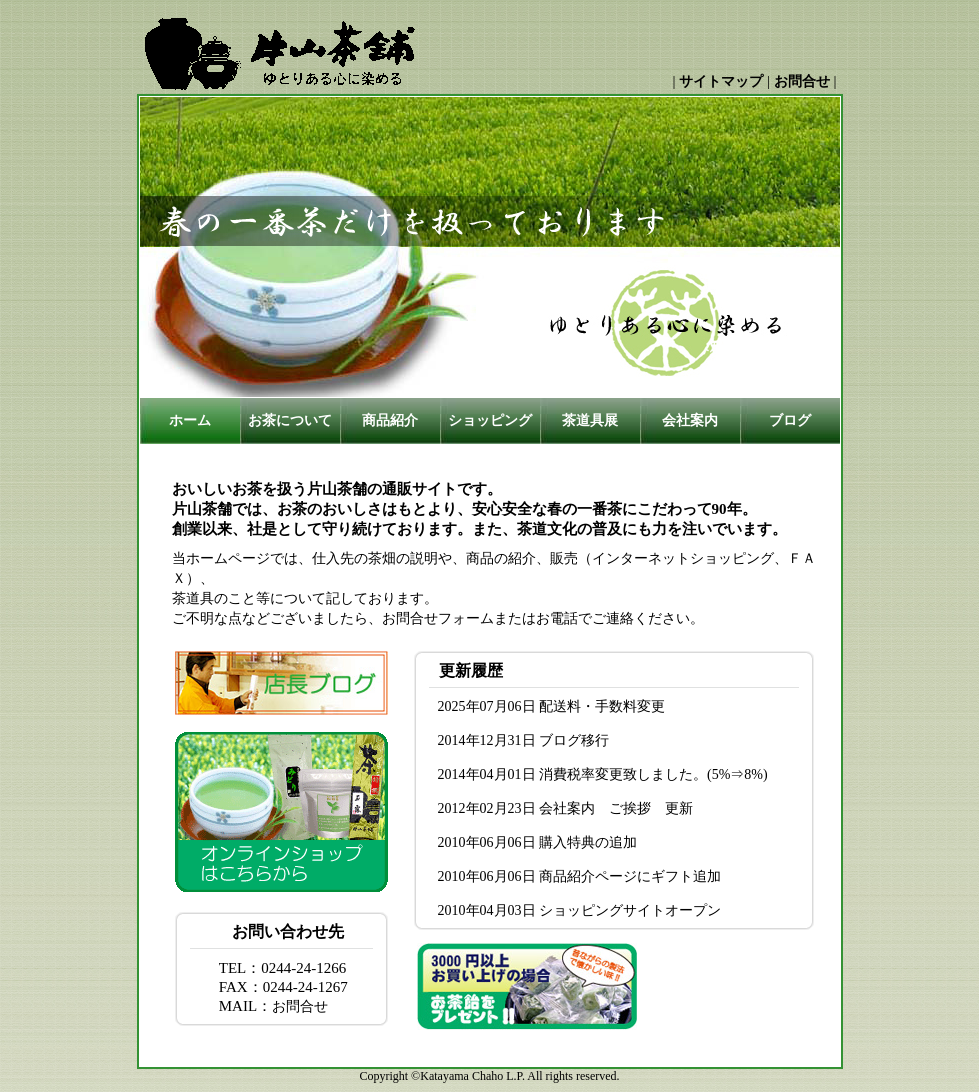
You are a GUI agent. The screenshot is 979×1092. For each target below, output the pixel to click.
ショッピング (490, 420)
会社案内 (690, 420)
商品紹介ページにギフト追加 (630, 876)
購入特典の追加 (588, 842)
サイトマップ (721, 81)
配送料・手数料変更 (602, 706)
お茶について (290, 420)
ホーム (190, 420)
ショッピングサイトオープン (630, 910)
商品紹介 (390, 420)
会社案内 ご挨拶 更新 (616, 808)
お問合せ (802, 81)
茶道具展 (590, 420)
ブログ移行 (574, 740)
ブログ (790, 420)
